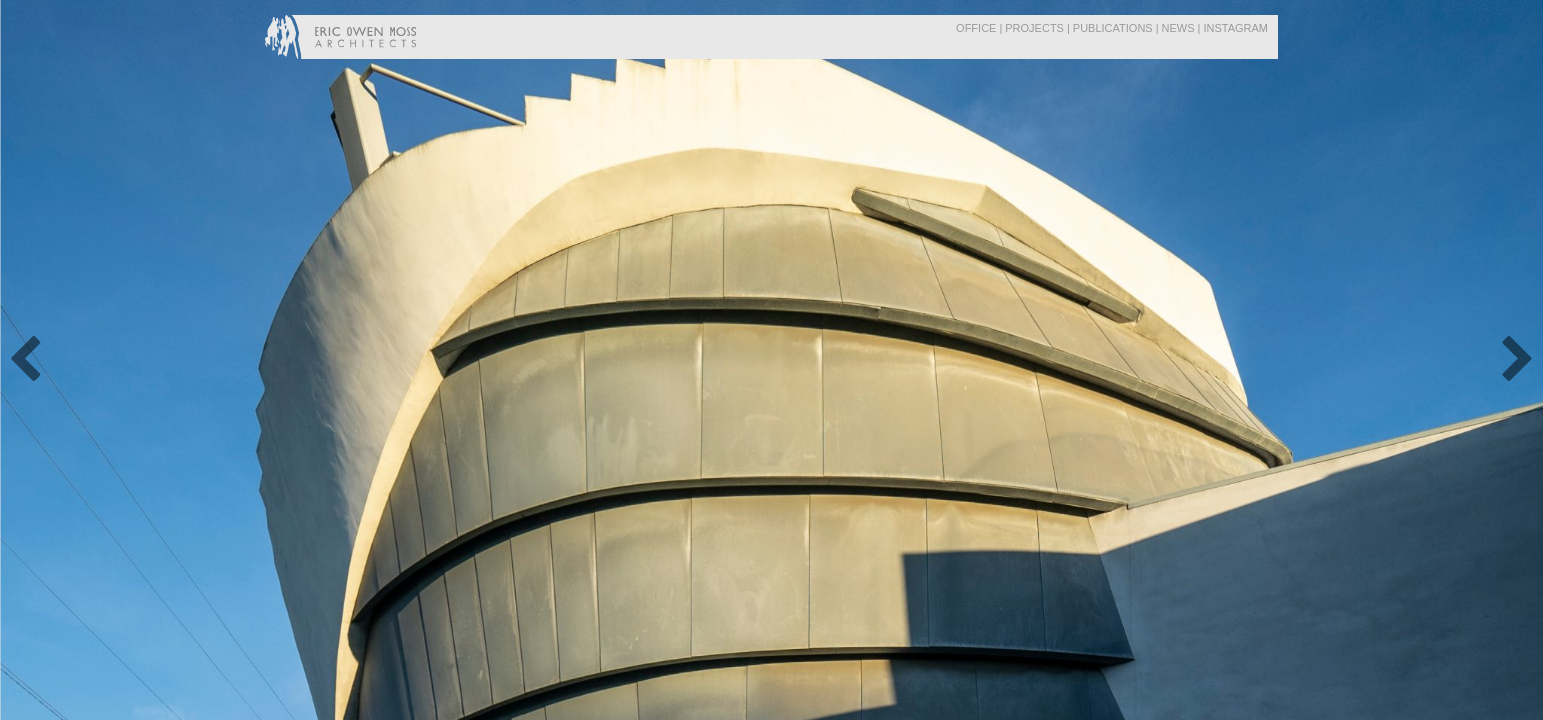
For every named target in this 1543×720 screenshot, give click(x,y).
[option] (771, 360)
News (1178, 28)
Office (976, 28)
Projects (1034, 28)
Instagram (1235, 28)
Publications (1113, 28)
